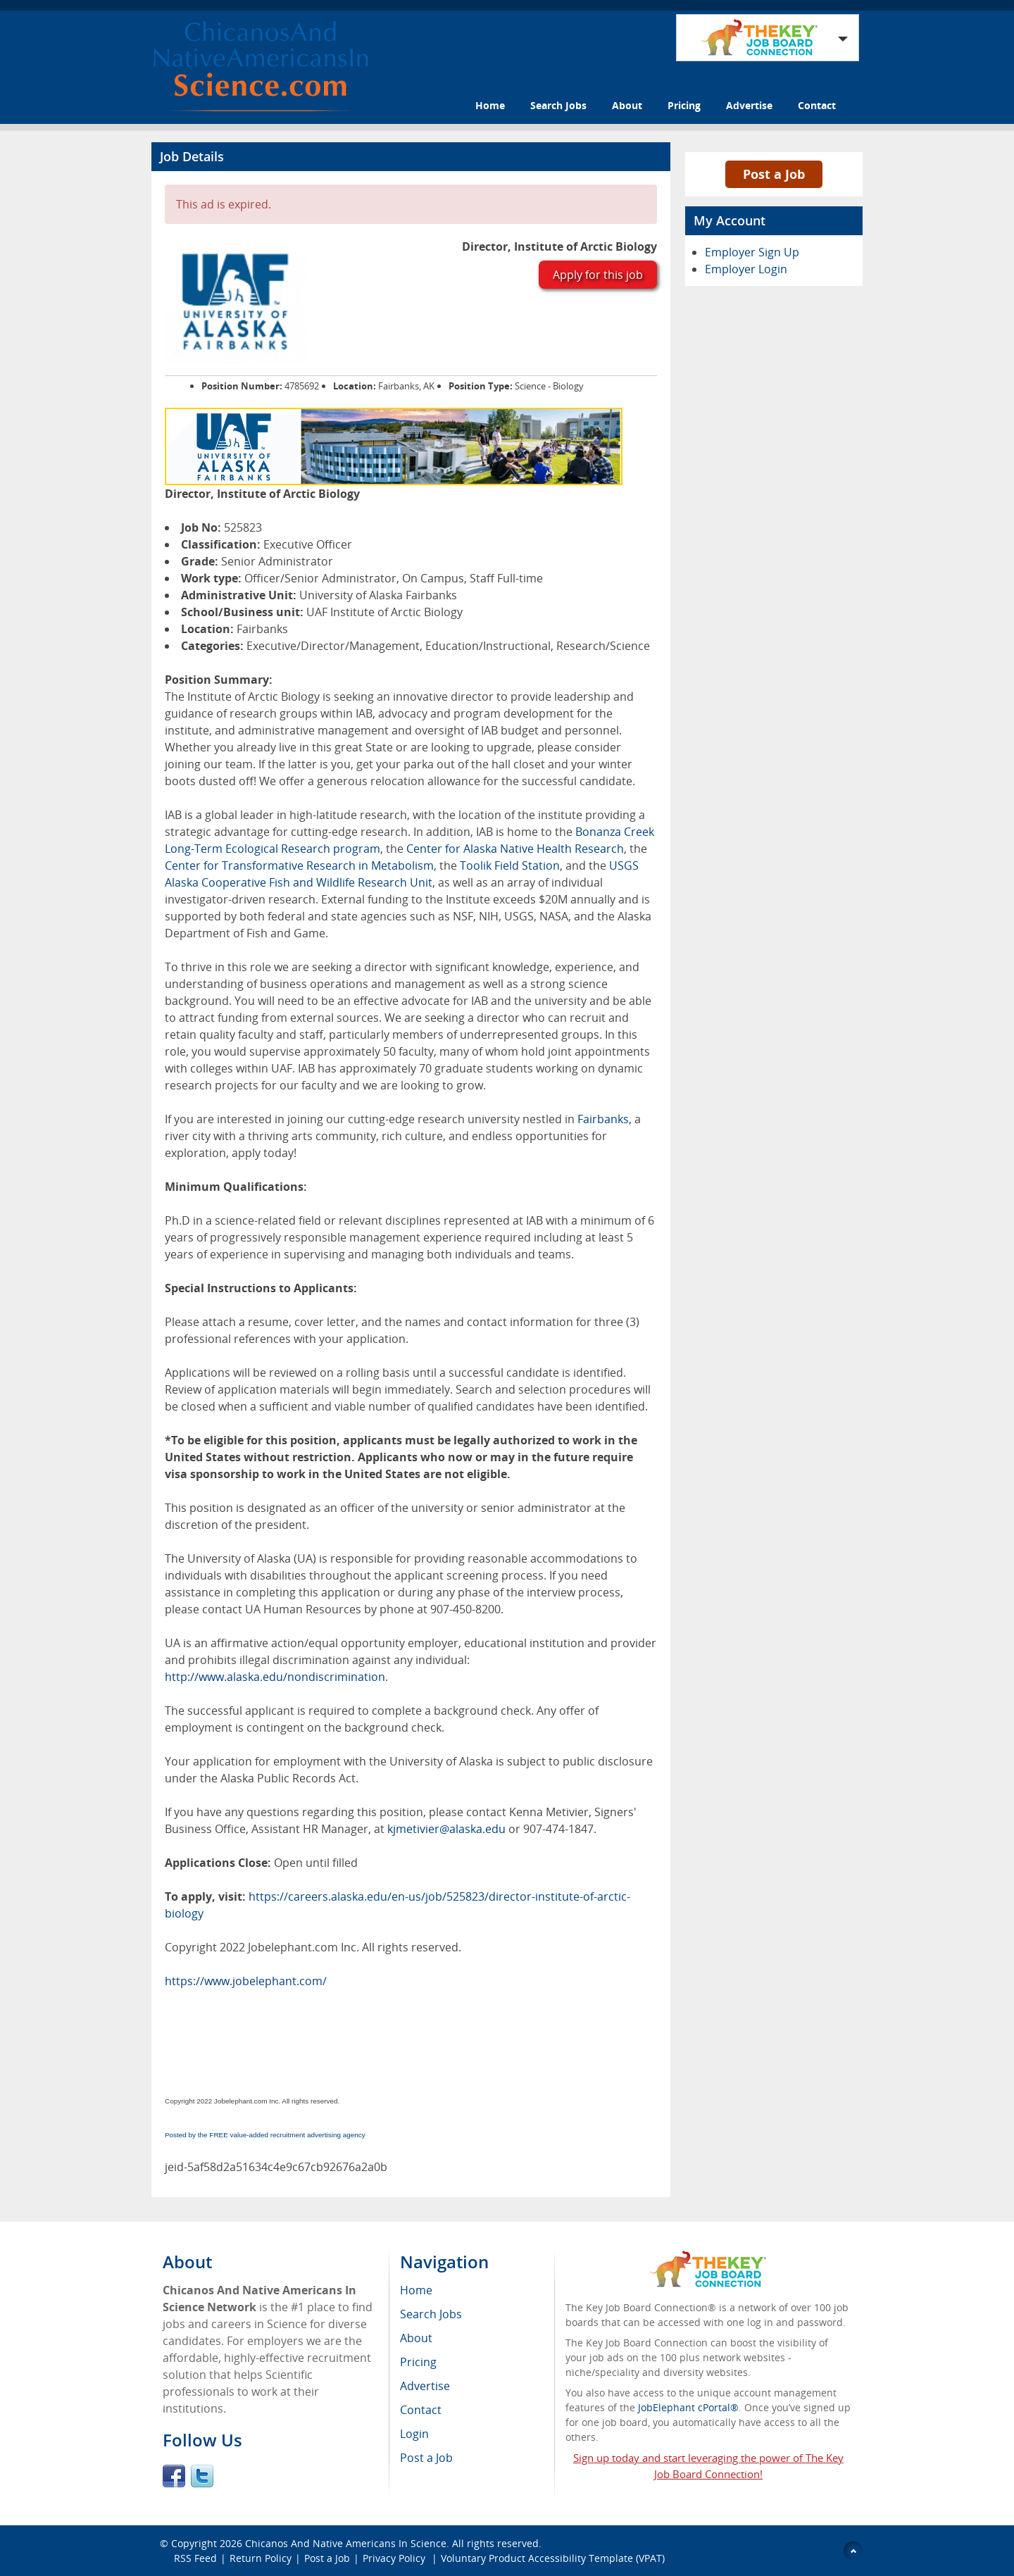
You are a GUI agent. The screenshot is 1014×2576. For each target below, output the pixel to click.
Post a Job (774, 173)
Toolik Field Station (510, 865)
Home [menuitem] (416, 2290)
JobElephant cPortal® (688, 2407)
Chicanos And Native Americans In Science (345, 2543)
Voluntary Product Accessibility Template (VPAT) (553, 2558)
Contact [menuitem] (421, 2410)
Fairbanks (603, 1119)
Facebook (174, 2476)
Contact (817, 105)
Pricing (684, 105)
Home (490, 105)
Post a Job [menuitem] (426, 2457)
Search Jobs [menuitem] (431, 2314)
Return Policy (261, 2558)
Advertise (749, 105)
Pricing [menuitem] (418, 2362)
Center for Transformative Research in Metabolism (299, 865)
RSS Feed (195, 2558)
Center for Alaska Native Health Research (515, 848)
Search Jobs (558, 105)
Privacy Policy (395, 2558)
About (627, 105)
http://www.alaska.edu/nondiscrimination (275, 1676)
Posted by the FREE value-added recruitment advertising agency (265, 2135)
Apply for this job (598, 274)
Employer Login (746, 269)
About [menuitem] (416, 2338)
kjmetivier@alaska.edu (446, 1829)
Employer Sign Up (752, 252)
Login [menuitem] (414, 2433)
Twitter (202, 2476)
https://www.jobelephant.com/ (246, 1981)
